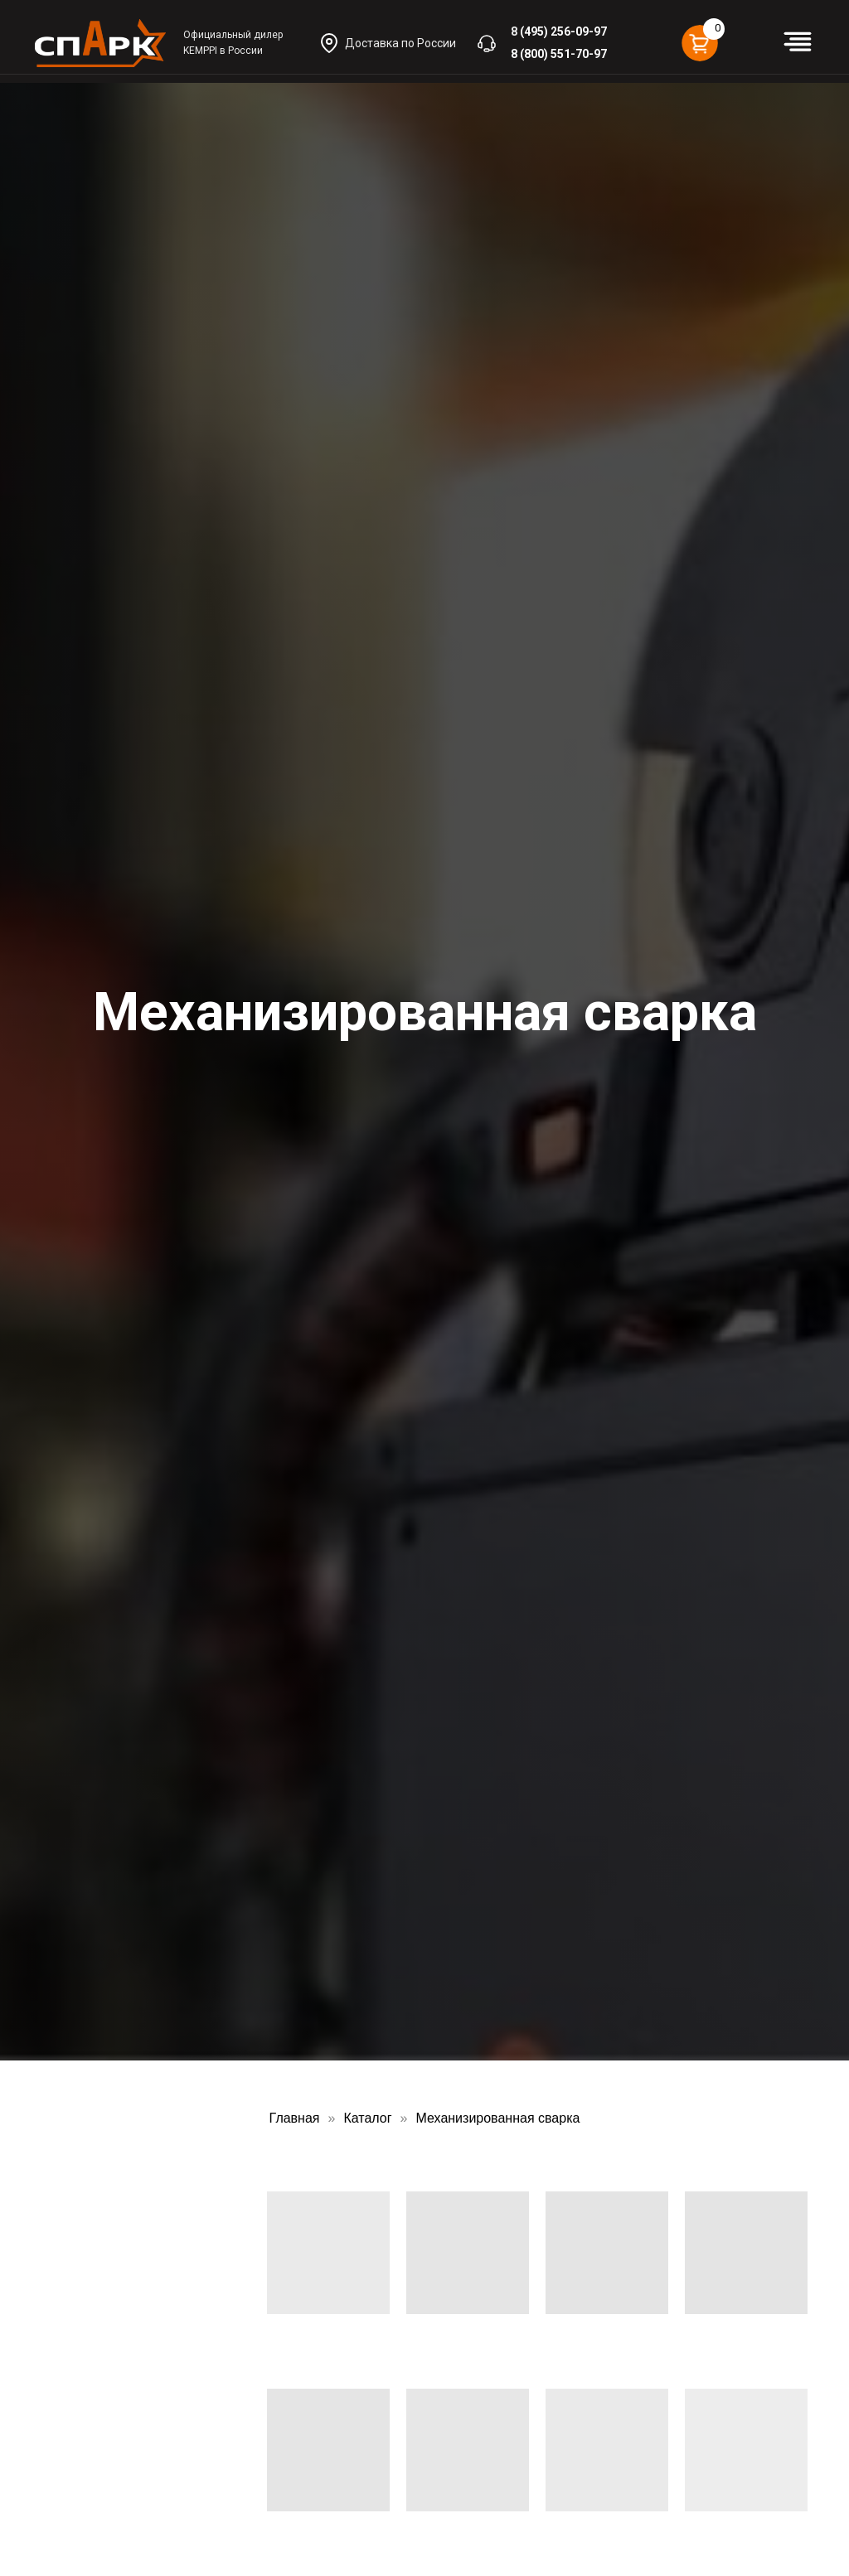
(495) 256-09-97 (563, 31)
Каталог (367, 2118)
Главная (294, 2118)
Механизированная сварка (498, 2118)
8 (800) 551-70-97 (559, 54)
